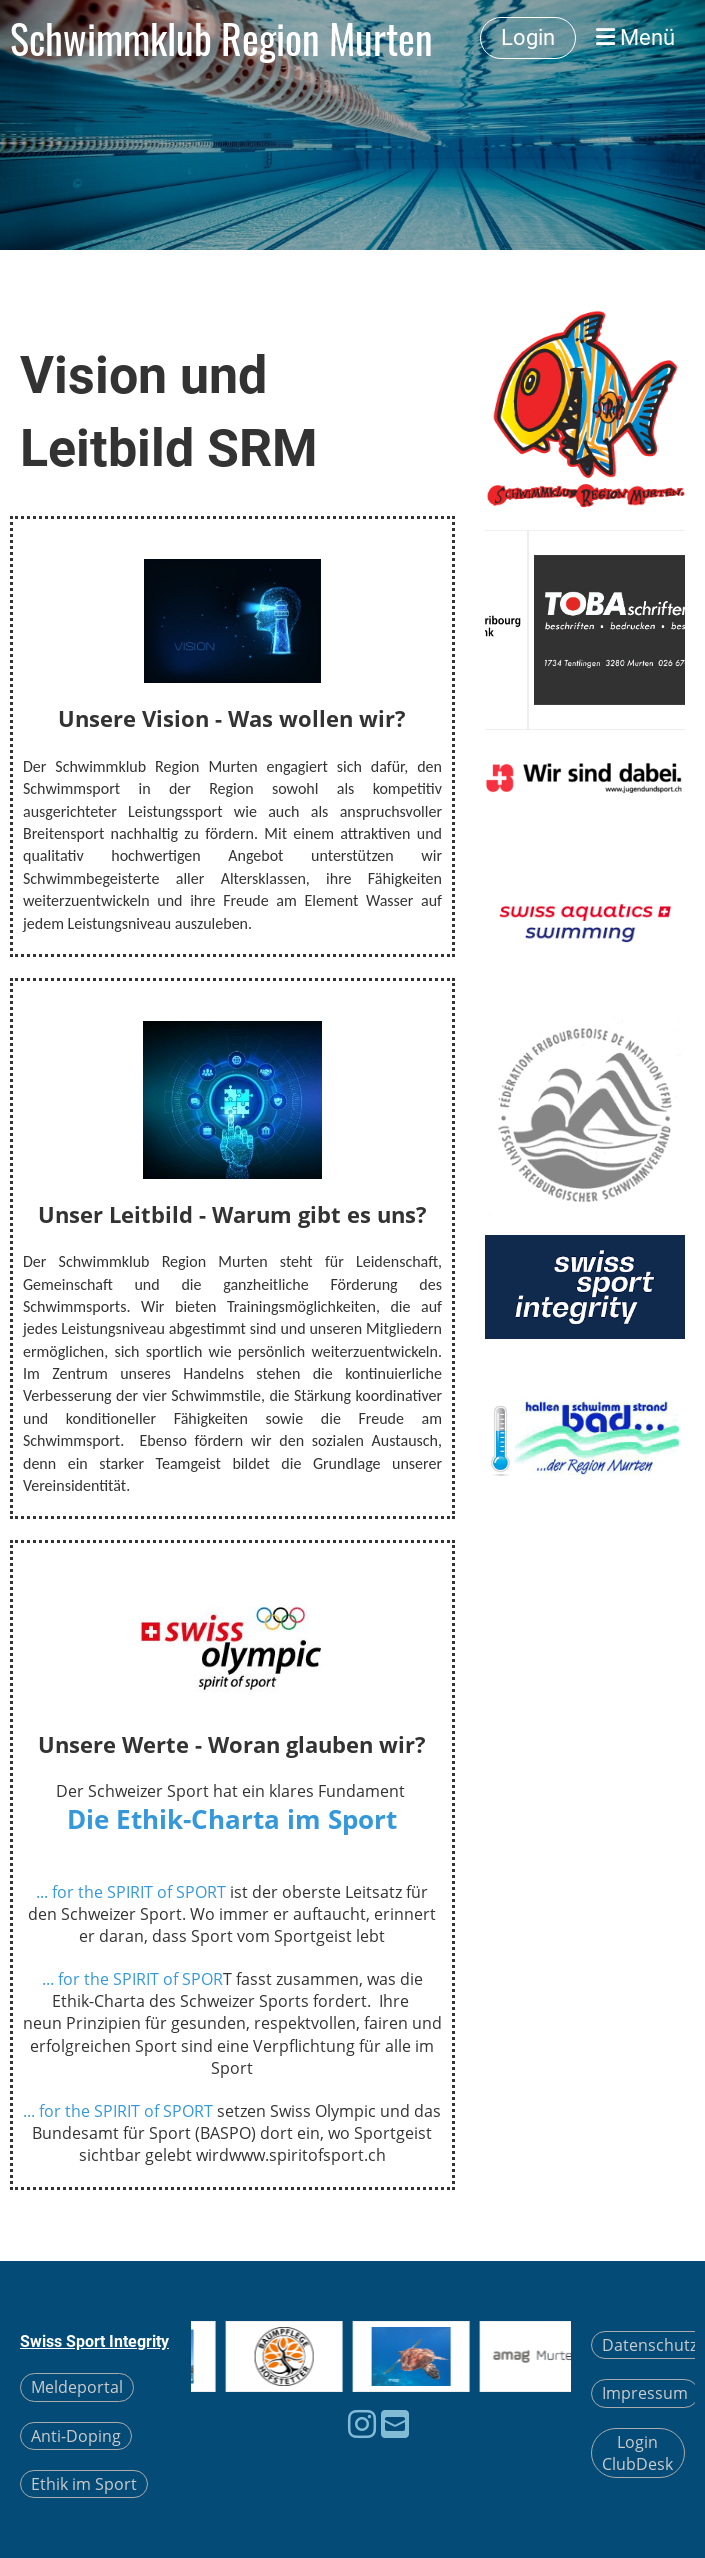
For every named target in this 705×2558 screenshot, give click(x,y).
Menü (635, 37)
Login (528, 37)
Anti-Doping (76, 2436)
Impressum (645, 2393)
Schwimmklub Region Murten (221, 38)
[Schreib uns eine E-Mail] (395, 2423)
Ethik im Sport (84, 2484)
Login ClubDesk (637, 2453)
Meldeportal (77, 2387)
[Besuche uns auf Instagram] (362, 2423)
